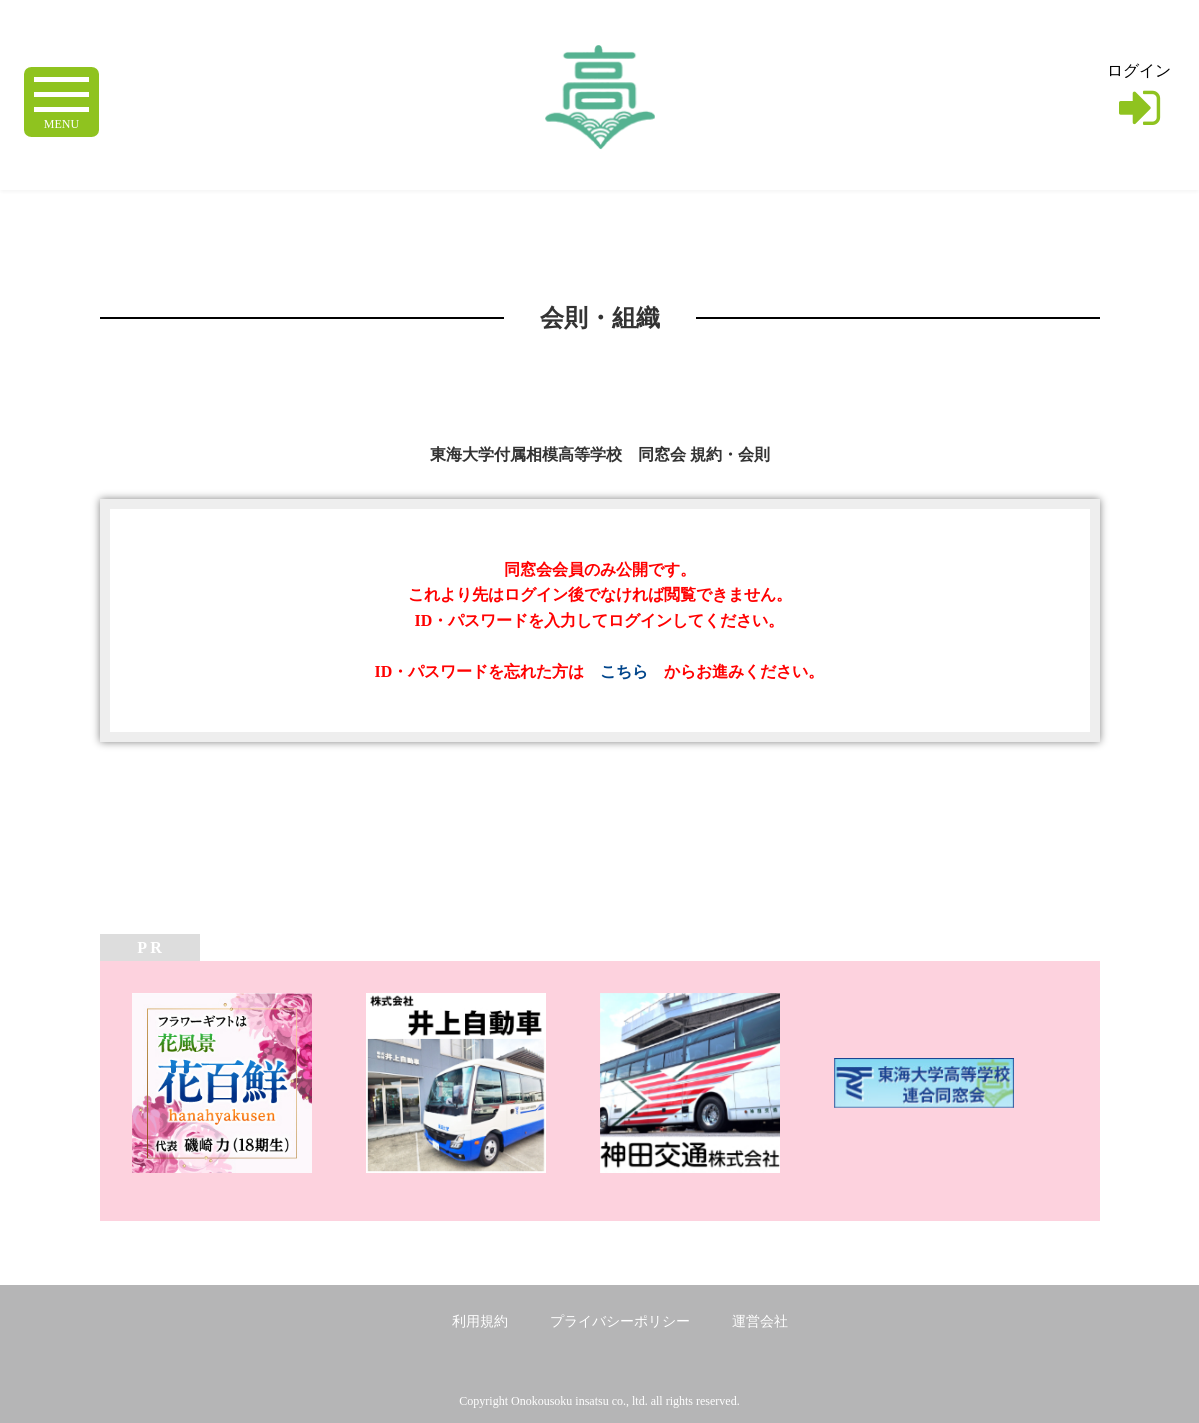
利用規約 (480, 1321)
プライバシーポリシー (620, 1321)
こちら (624, 671)
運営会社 (760, 1321)
